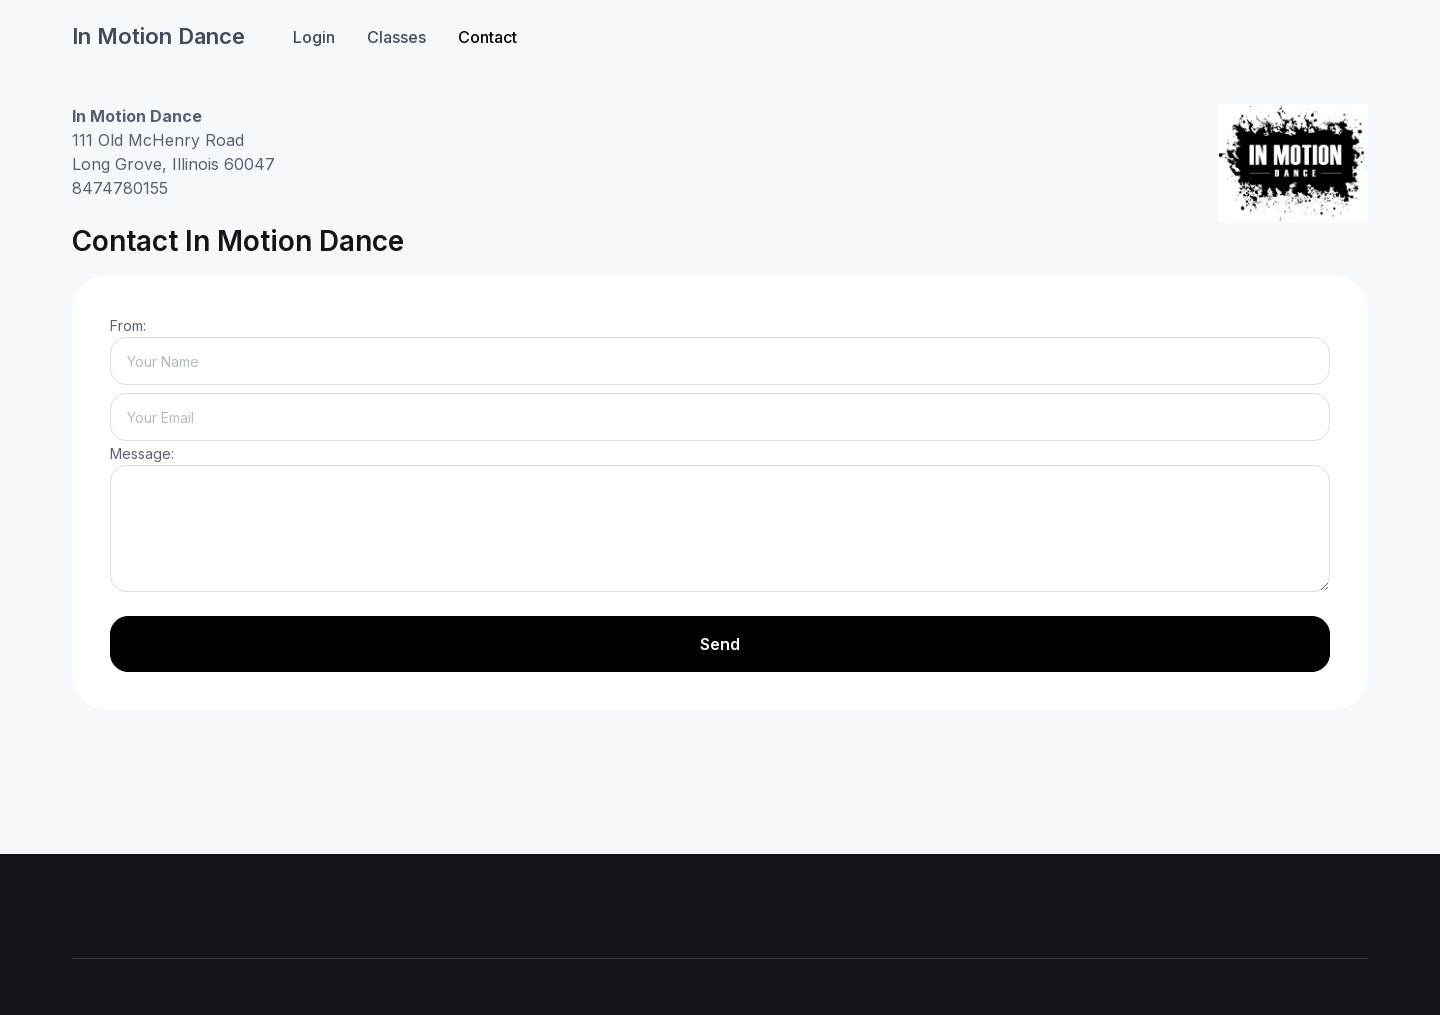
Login (314, 37)
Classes (396, 37)
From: (128, 325)
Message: (142, 453)
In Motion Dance (158, 36)
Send (720, 644)
